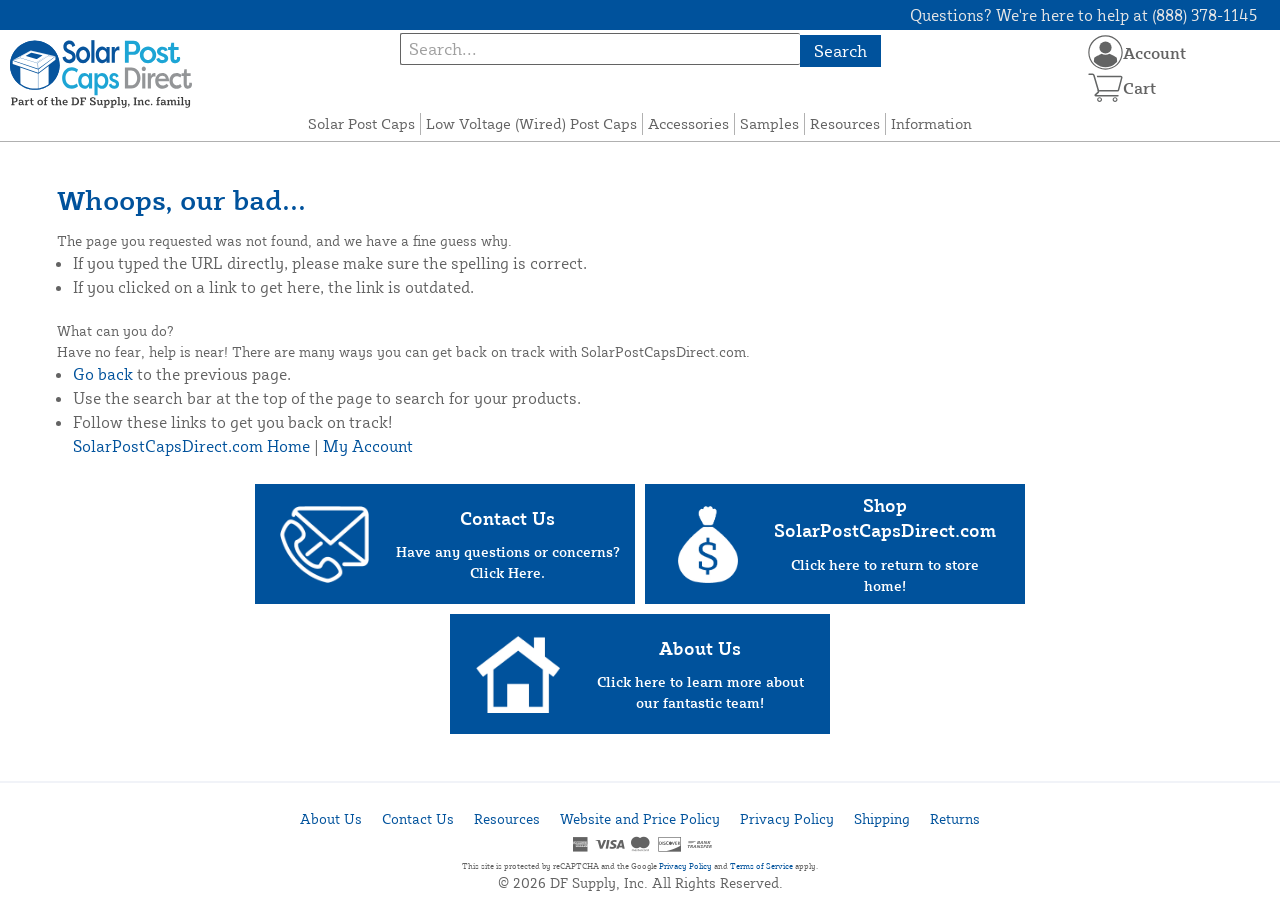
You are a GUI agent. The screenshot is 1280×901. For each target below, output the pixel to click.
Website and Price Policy (640, 818)
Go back (103, 374)
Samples (769, 123)
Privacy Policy (787, 818)
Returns (955, 818)
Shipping (882, 818)
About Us (331, 818)
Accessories (688, 123)
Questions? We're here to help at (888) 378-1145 (1083, 15)
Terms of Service (761, 866)
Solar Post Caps (361, 123)
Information (931, 123)
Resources (845, 123)
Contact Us (418, 818)
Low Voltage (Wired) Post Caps (531, 123)
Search (840, 50)
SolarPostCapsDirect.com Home (191, 446)
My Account (368, 446)
